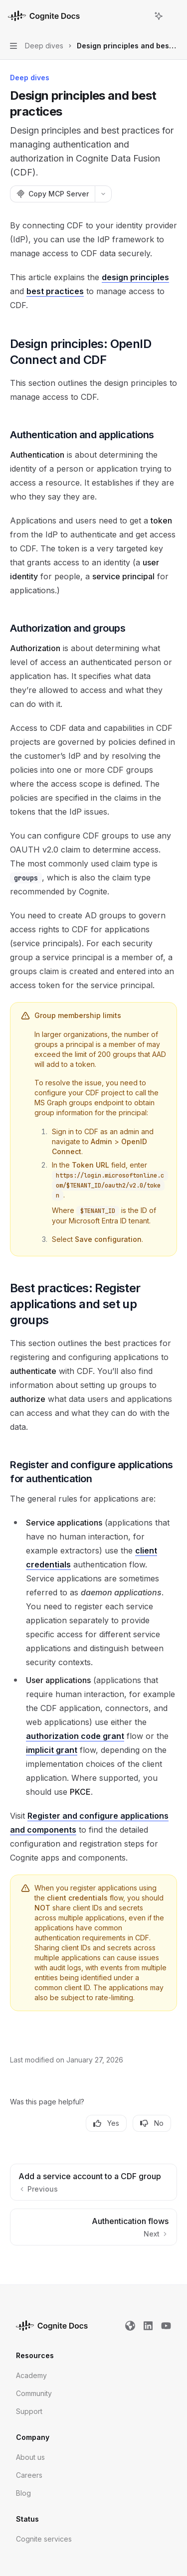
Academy (31, 2375)
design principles (135, 277)
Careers (29, 2475)
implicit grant (51, 1750)
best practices (55, 291)
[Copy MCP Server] (52, 193)
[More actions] (174, 16)
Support (29, 2411)
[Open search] (140, 16)
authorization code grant (75, 1736)
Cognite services (44, 2539)
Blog (23, 2493)
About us (30, 2457)
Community (34, 2393)
